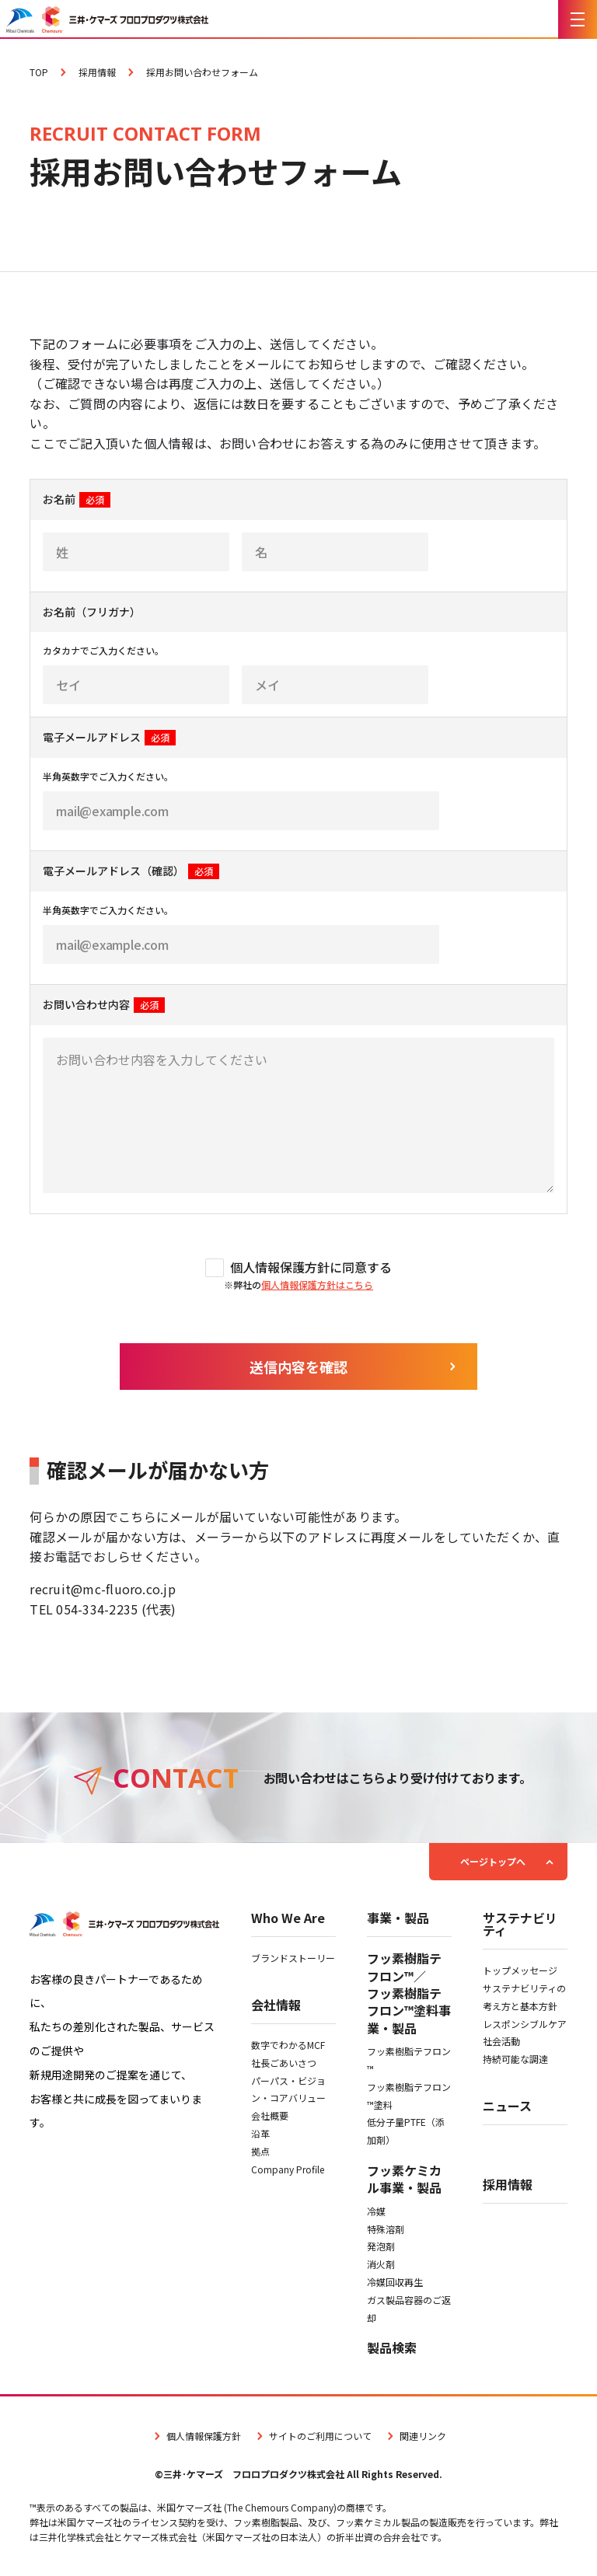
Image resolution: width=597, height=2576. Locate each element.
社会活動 (501, 2040)
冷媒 (376, 2211)
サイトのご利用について (312, 2435)
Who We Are (288, 1919)
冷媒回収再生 (395, 2281)
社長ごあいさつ (283, 2062)
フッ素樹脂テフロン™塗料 (409, 2095)
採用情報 (507, 2186)
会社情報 (276, 2006)
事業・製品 (398, 1919)
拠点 (260, 2151)
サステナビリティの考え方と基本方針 (524, 1996)
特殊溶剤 (385, 2229)
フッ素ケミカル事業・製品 (404, 2179)
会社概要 (269, 2115)
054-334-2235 (97, 1609)
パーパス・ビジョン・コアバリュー (288, 2089)
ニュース (507, 2107)
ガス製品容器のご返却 (409, 2308)
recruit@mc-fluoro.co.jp (103, 1588)
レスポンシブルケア (525, 2023)
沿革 (260, 2133)
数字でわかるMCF (288, 2044)
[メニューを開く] (577, 19)
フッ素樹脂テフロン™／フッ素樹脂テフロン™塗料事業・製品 (409, 1993)
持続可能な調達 (515, 2058)
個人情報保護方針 (196, 2435)
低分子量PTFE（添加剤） (406, 2130)
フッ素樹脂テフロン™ (409, 2059)
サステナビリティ (520, 1925)
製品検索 (392, 2347)
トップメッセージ (520, 1970)
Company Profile (287, 2169)
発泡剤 (381, 2246)
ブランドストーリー (293, 1957)
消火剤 (381, 2264)
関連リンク (415, 2435)
